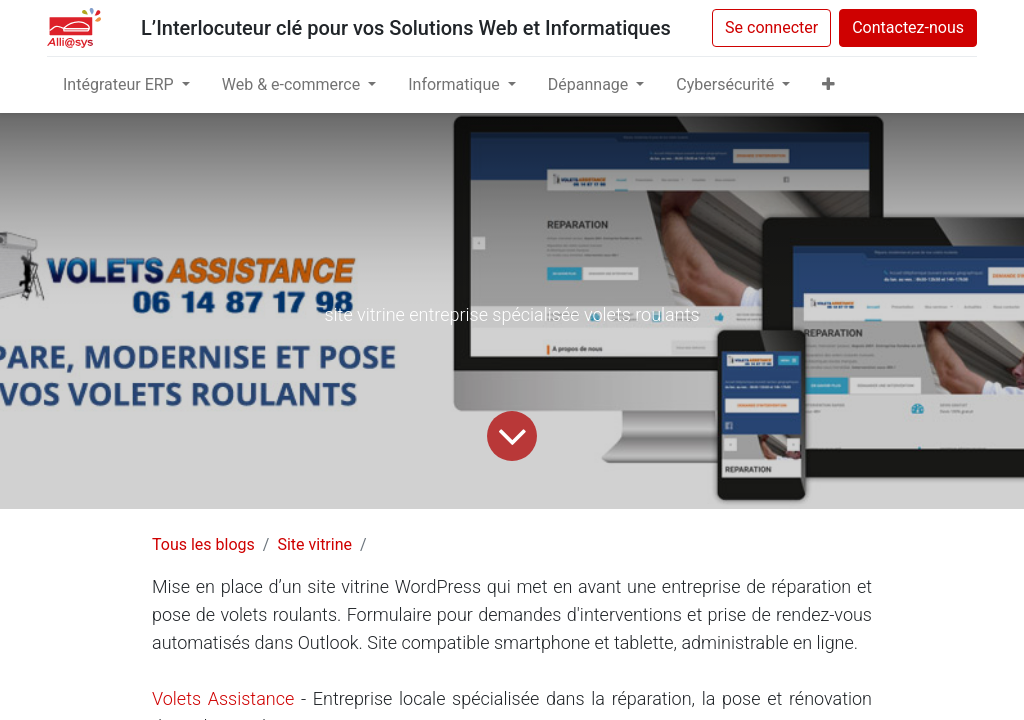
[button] (828, 85)
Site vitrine (314, 544)
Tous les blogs (203, 544)
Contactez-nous (908, 27)
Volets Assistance (223, 698)
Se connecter (771, 27)
